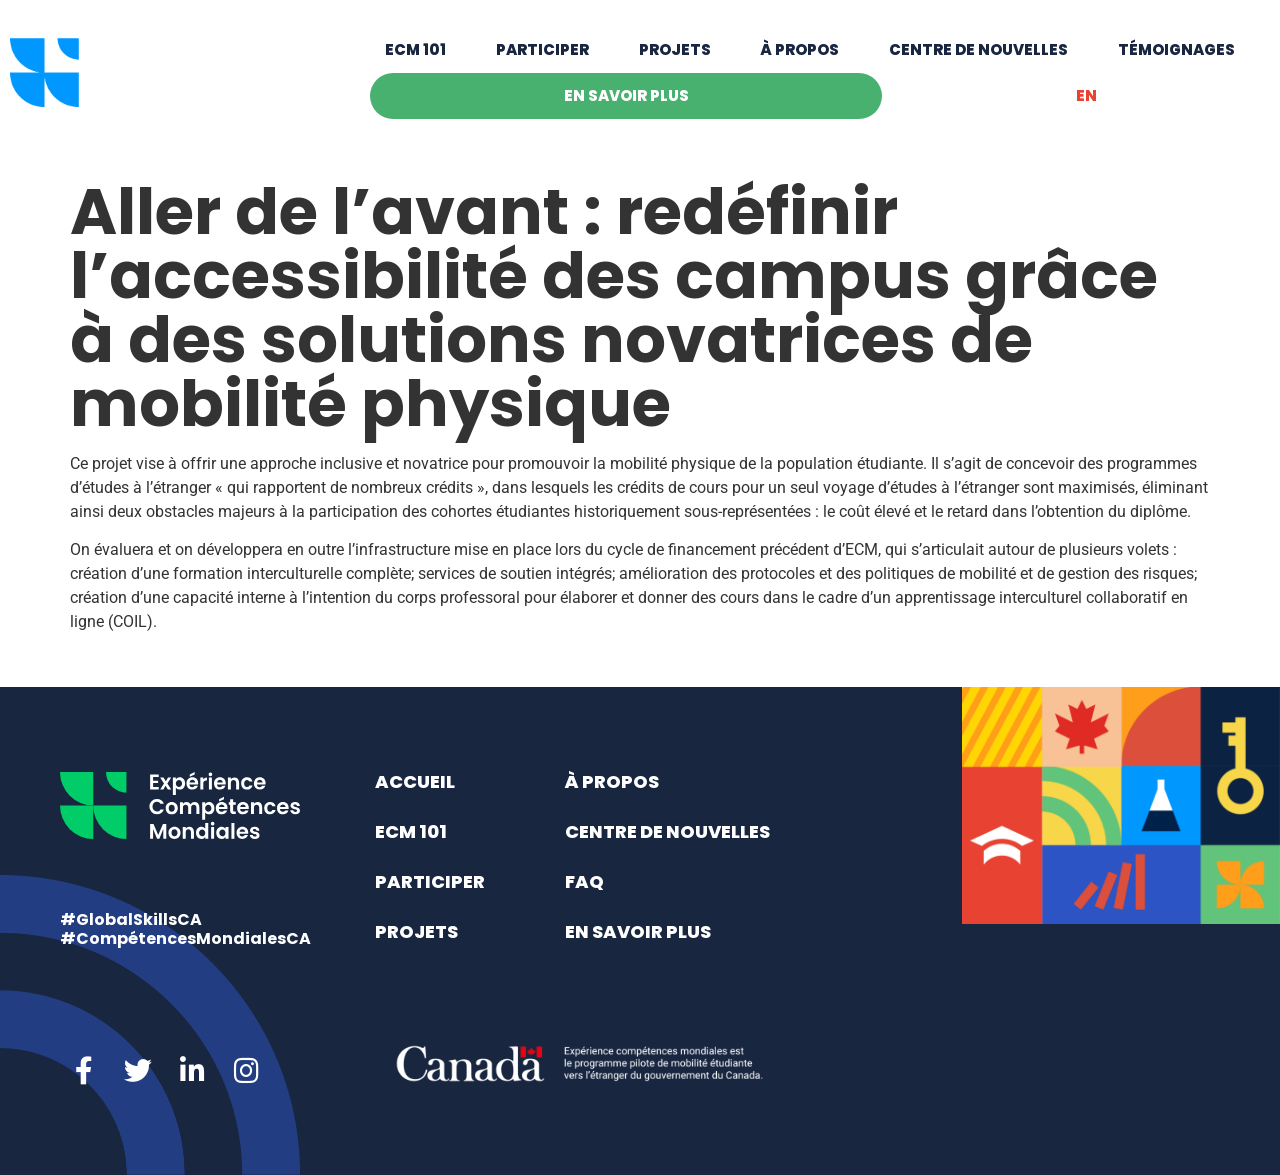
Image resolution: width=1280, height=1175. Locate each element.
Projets (675, 62)
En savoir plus (626, 108)
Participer (542, 62)
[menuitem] (1086, 109)
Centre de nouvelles (978, 62)
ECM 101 (415, 62)
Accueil (415, 781)
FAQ (584, 881)
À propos (799, 62)
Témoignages (1176, 62)
